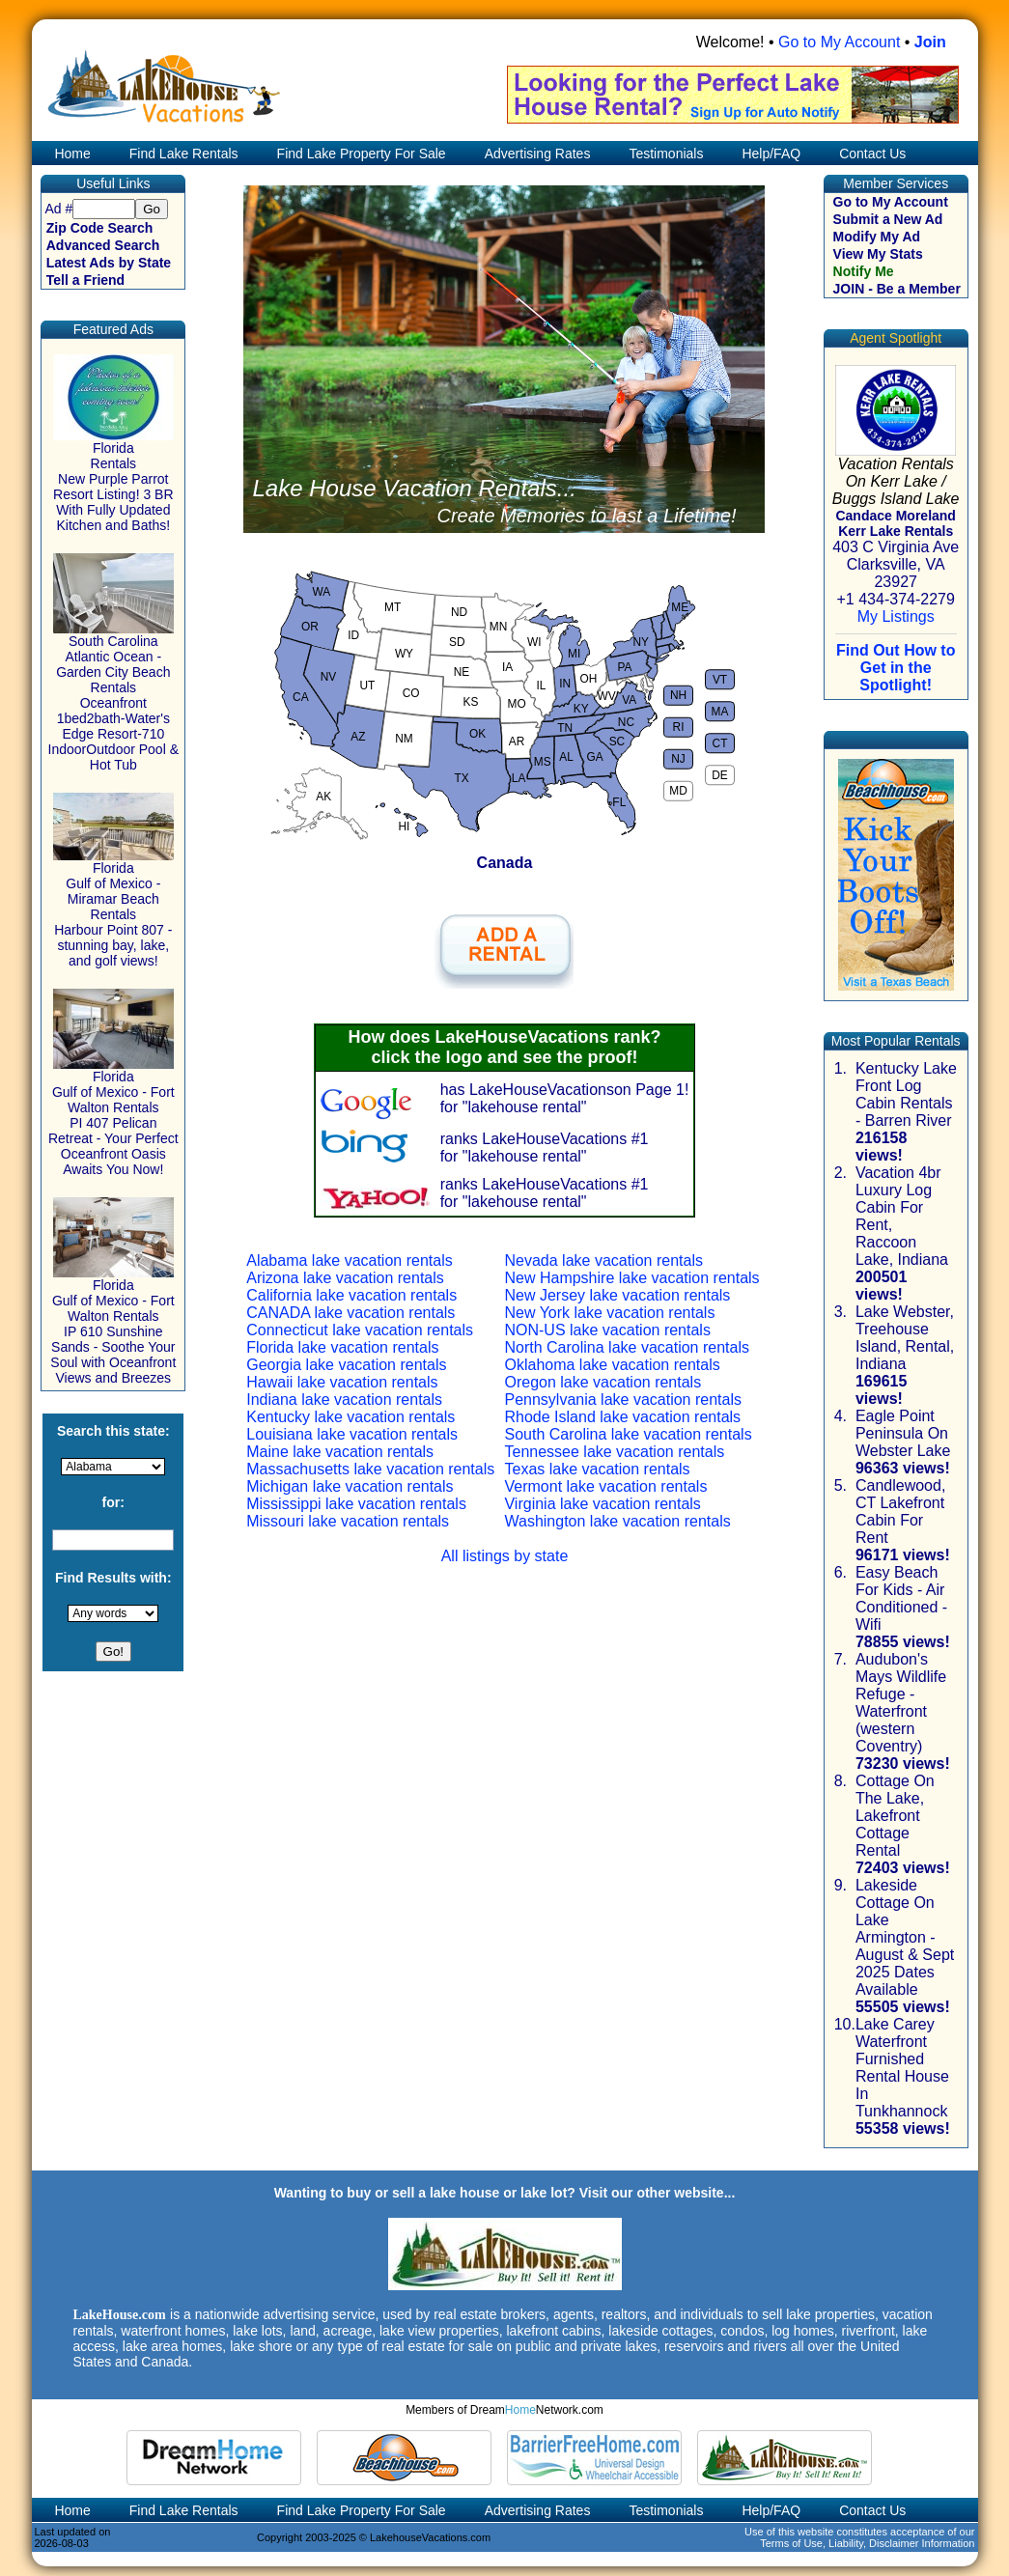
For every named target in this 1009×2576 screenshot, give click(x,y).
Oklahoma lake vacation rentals (611, 1365)
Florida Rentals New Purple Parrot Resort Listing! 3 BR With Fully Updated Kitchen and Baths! (113, 480)
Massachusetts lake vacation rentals (370, 1469)
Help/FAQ (771, 153)
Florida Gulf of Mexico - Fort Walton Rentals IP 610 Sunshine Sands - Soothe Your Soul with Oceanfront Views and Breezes (113, 1325)
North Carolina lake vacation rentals (626, 1347)
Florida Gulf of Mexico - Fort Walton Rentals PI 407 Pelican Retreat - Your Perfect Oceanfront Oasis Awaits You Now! (113, 1116)
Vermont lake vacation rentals (605, 1486)
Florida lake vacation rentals (342, 1347)
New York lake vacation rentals (609, 1312)
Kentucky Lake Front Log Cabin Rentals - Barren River (906, 1094)
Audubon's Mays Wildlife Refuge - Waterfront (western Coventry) (900, 1702)
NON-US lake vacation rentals (607, 1330)
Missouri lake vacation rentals (347, 1521)
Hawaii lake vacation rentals (341, 1382)
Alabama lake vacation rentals (349, 1260)
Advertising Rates (538, 153)
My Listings (896, 616)
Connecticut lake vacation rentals (359, 1330)
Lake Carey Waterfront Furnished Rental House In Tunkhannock (902, 2067)
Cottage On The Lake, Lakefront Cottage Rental (895, 1816)
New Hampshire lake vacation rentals (631, 1278)
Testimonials (666, 153)
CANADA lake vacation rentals (350, 1312)
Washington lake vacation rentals (617, 1521)
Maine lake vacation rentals (340, 1451)
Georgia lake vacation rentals (346, 1365)
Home (71, 153)
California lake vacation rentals (351, 1295)
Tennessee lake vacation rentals (614, 1451)
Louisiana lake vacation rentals (352, 1434)
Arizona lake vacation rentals (345, 1278)
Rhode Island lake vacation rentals (622, 1417)
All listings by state (505, 1556)
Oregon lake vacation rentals (602, 1382)
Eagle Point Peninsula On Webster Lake (902, 1433)
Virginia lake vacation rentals (602, 1504)
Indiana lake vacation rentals (344, 1399)
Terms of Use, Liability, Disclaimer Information (867, 2543)
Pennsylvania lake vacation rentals (622, 1399)
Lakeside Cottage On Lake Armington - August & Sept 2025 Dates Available (904, 1937)
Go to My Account (839, 42)
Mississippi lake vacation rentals (356, 1504)
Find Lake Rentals (183, 153)
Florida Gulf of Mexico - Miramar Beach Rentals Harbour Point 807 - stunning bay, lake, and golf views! (113, 908)
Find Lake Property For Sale (361, 153)
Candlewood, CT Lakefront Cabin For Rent (900, 1511)
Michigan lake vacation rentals (349, 1486)
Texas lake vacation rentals (596, 1469)
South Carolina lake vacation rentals (627, 1434)
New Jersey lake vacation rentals (617, 1295)
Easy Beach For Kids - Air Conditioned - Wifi (901, 1598)
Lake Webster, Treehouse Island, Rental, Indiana (904, 1337)
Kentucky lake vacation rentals (350, 1417)
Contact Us (872, 153)
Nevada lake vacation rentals (603, 1260)
